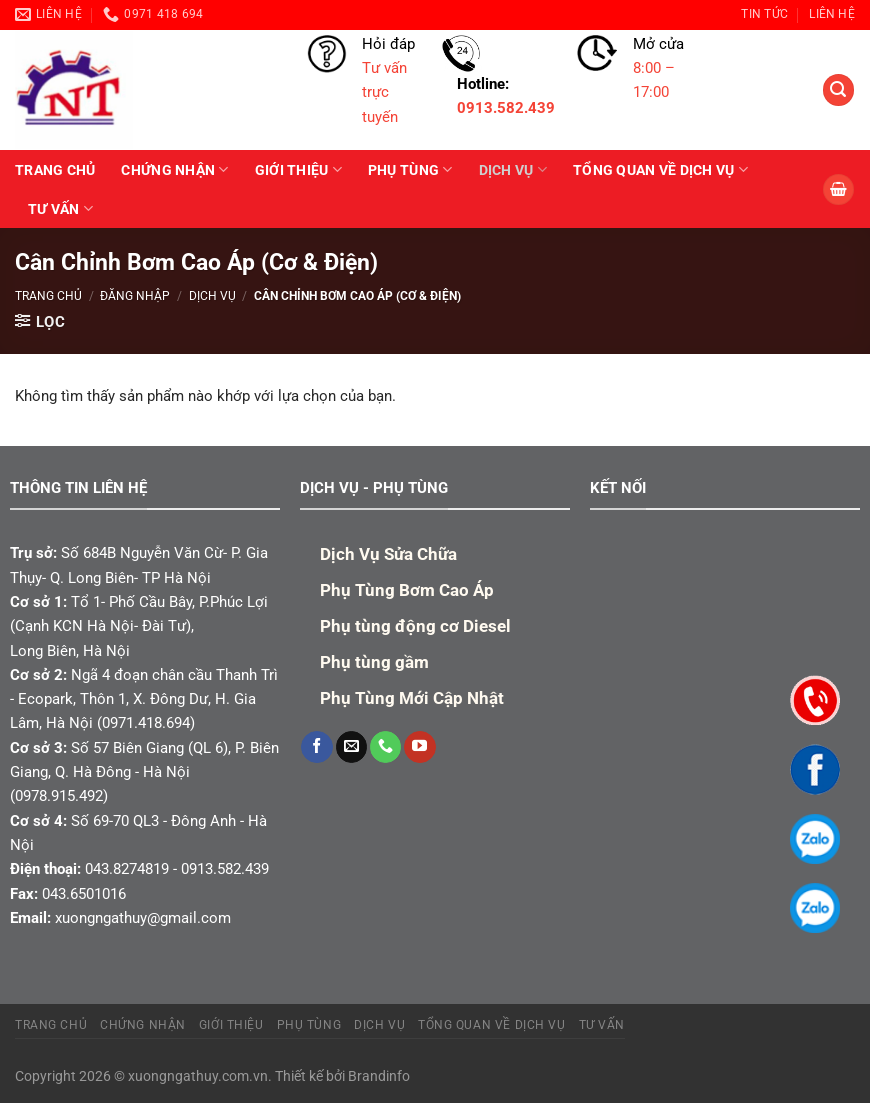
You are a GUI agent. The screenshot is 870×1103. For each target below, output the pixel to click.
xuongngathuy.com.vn (198, 1076)
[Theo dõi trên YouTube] (419, 747)
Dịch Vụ (513, 169)
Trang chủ (48, 296)
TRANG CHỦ (55, 170)
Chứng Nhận (174, 169)
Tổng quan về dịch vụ (660, 169)
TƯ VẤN (60, 208)
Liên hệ (832, 14)
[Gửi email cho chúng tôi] (351, 747)
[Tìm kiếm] (838, 89)
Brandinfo (379, 1076)
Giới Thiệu (298, 169)
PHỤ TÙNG (410, 169)
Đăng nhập (135, 296)
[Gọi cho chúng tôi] (385, 747)
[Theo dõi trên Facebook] (316, 747)
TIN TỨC (764, 14)
